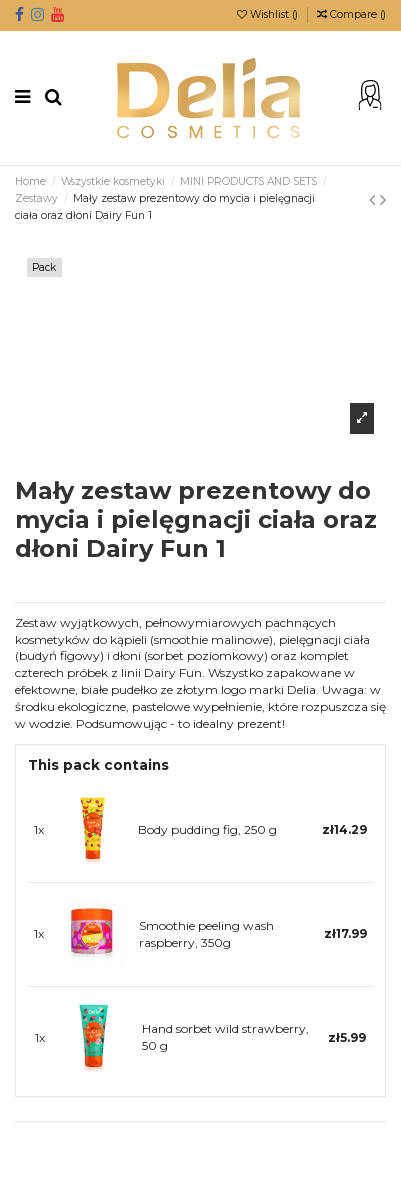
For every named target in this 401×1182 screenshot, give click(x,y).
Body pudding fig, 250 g (207, 829)
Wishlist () (269, 14)
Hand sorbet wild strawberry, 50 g (225, 1037)
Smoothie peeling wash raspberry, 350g (206, 934)
